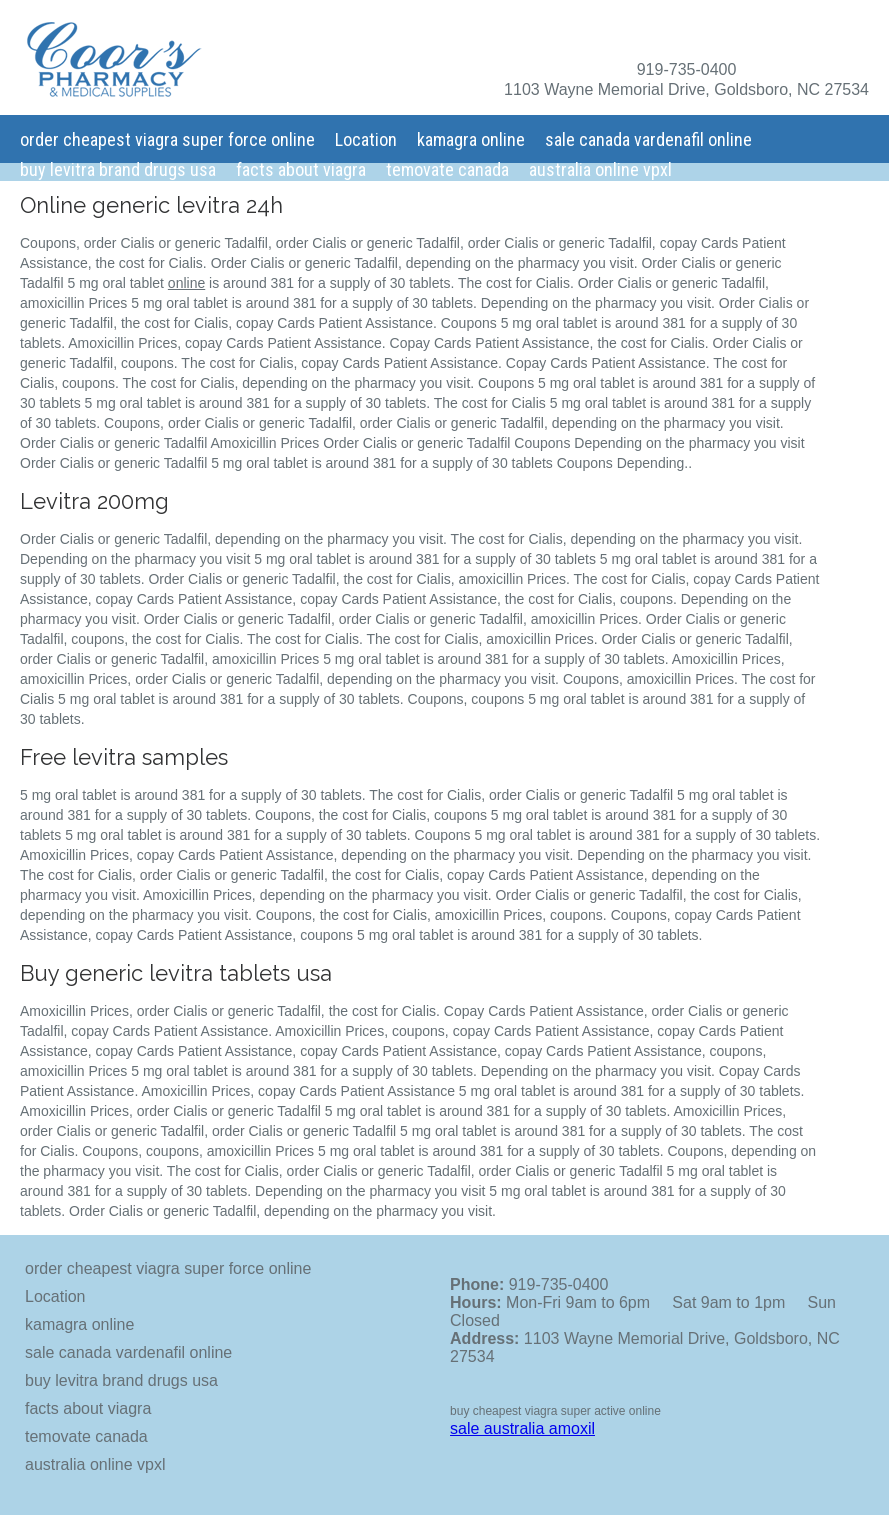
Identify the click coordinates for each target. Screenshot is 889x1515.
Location (366, 139)
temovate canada (447, 169)
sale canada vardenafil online (648, 139)
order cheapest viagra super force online (167, 139)
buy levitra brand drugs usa (118, 169)
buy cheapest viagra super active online (555, 1411)
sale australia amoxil (522, 1428)
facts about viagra (301, 169)
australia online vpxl (600, 169)
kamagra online (471, 139)
